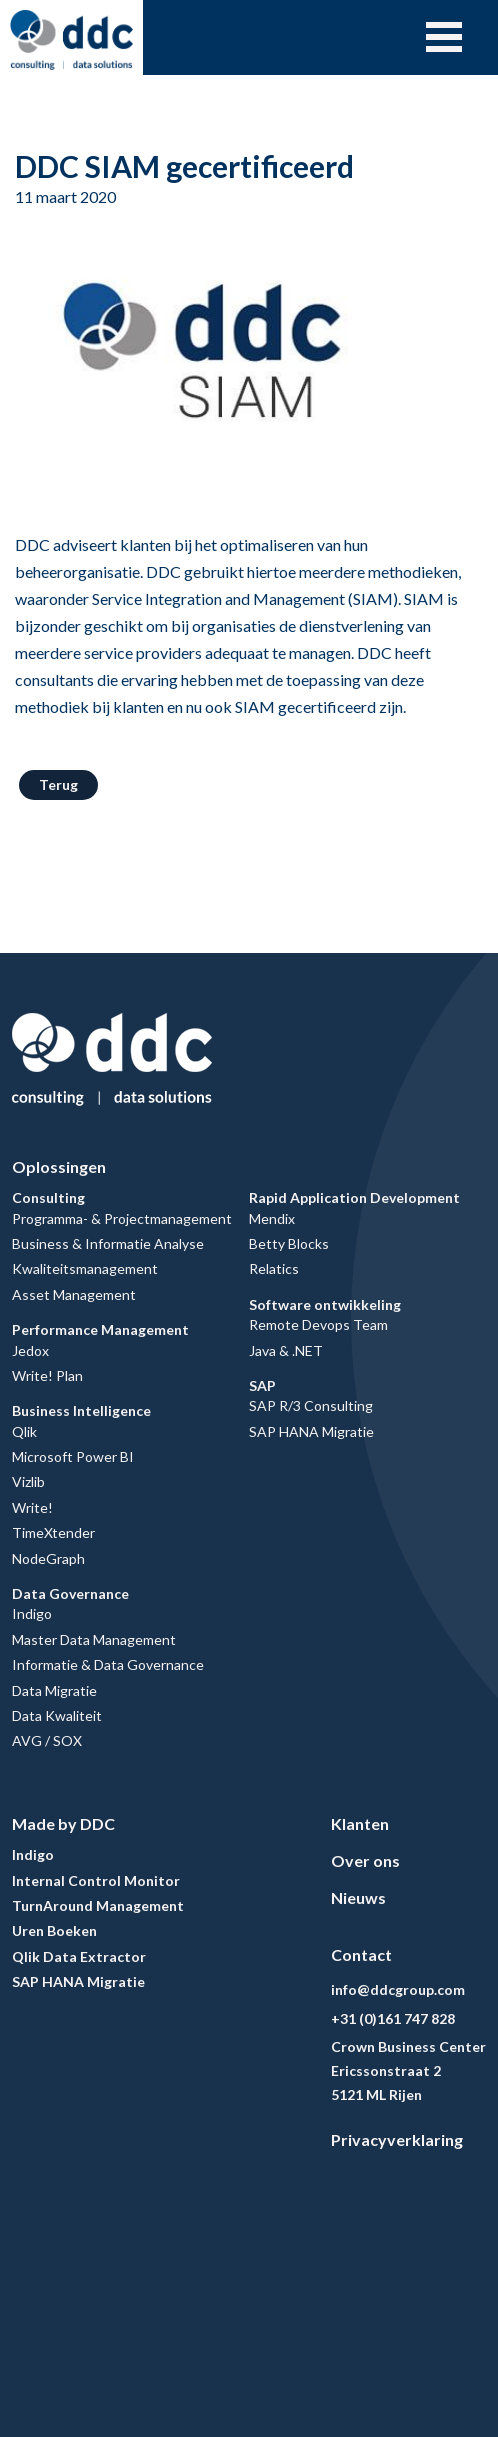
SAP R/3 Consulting (311, 1405)
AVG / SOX (47, 1740)
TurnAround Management (98, 1905)
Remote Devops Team (318, 1324)
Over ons (365, 1860)
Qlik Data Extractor (79, 1956)
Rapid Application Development (354, 1197)
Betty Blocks (289, 1243)
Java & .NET (286, 1350)
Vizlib (28, 1481)
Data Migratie (54, 1690)
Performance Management (100, 1329)
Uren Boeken (54, 1930)
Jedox (30, 1350)
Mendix (272, 1218)
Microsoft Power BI (73, 1456)
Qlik (24, 1431)
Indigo (32, 1613)
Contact (361, 1954)
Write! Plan (47, 1375)
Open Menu (444, 37)
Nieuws (358, 1897)
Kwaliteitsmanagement (85, 1268)
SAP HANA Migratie (311, 1431)
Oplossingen (59, 1166)
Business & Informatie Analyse (108, 1243)
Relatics (274, 1268)
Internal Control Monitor (96, 1880)
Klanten (360, 1823)
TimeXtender (53, 1532)
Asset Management (74, 1294)
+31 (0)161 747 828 (393, 2018)
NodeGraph (48, 1558)
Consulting (48, 1197)
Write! (32, 1507)
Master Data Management (94, 1639)
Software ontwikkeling (325, 1304)
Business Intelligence (81, 1410)
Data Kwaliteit (57, 1715)
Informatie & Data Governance (108, 1664)
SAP (262, 1385)
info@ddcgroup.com (398, 1989)
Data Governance (70, 1593)
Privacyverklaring (397, 2139)
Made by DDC (63, 1823)
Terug (58, 784)
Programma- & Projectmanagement (122, 1218)
